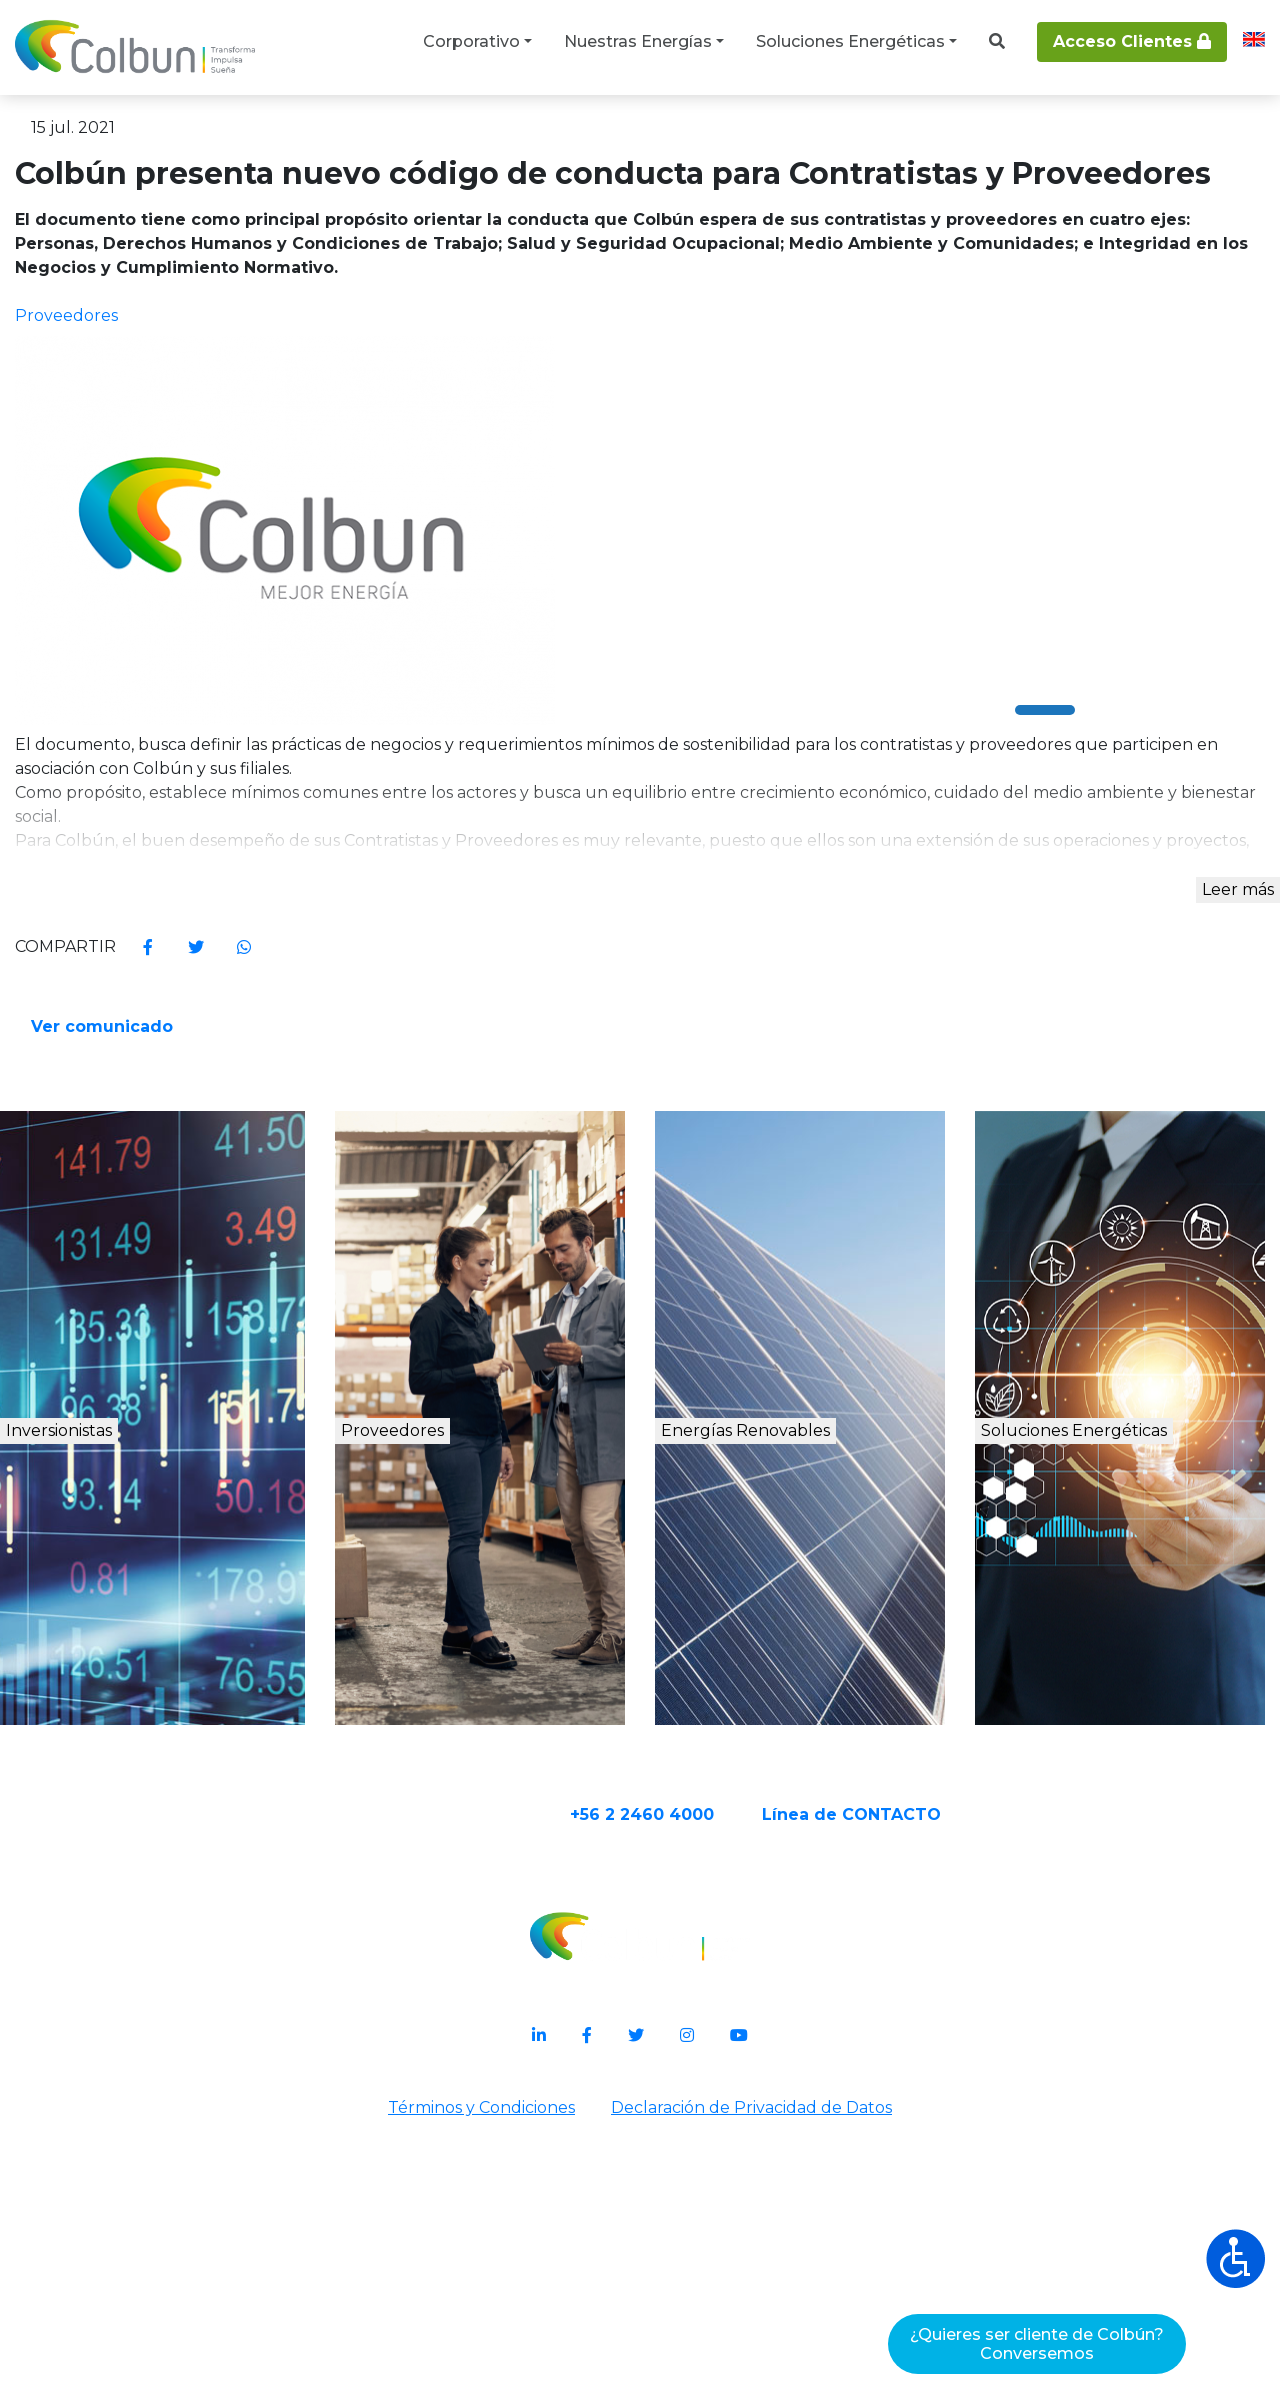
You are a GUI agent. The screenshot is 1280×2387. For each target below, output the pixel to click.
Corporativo (471, 41)
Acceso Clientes (1132, 41)
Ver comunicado (744, 1234)
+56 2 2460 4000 (720, 2088)
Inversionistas (135, 1710)
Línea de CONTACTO (929, 2088)
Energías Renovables (819, 1732)
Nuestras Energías (638, 41)
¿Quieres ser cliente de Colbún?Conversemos (1037, 2344)
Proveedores (455, 1710)
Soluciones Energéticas (850, 41)
